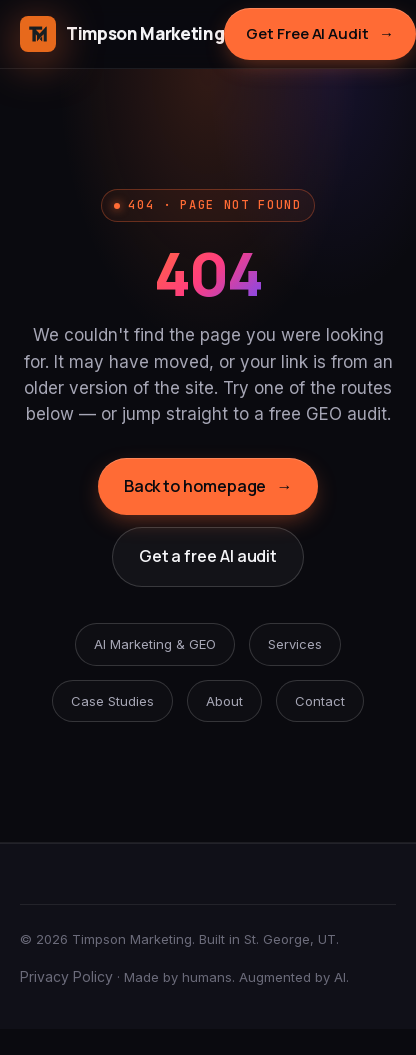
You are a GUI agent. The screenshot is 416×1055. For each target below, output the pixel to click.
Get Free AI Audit (320, 34)
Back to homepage (208, 487)
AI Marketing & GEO (155, 644)
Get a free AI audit (208, 556)
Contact (320, 701)
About (224, 701)
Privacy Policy (66, 976)
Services (295, 644)
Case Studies (112, 701)
